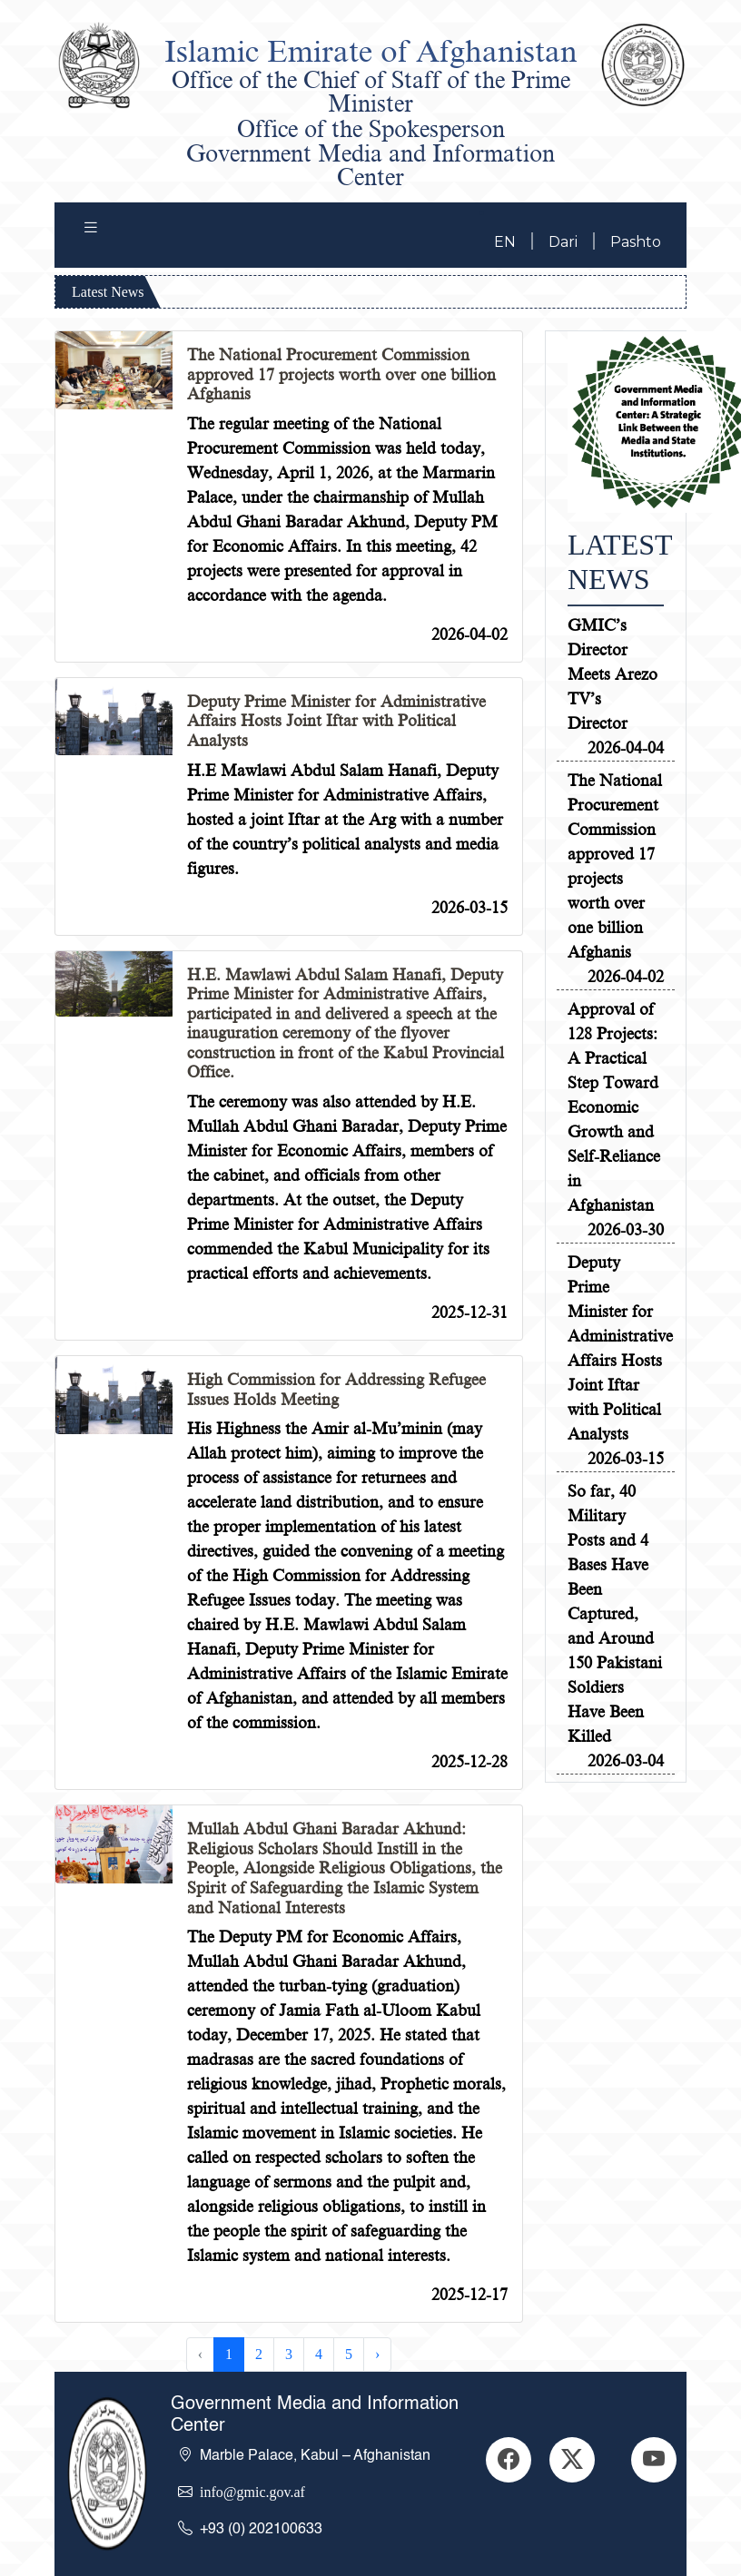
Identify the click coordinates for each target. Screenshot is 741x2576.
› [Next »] (377, 2354)
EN (505, 242)
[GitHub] (572, 2460)
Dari (563, 242)
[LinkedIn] (508, 2460)
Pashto (635, 242)
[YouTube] (654, 2460)
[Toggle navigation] (90, 231)
